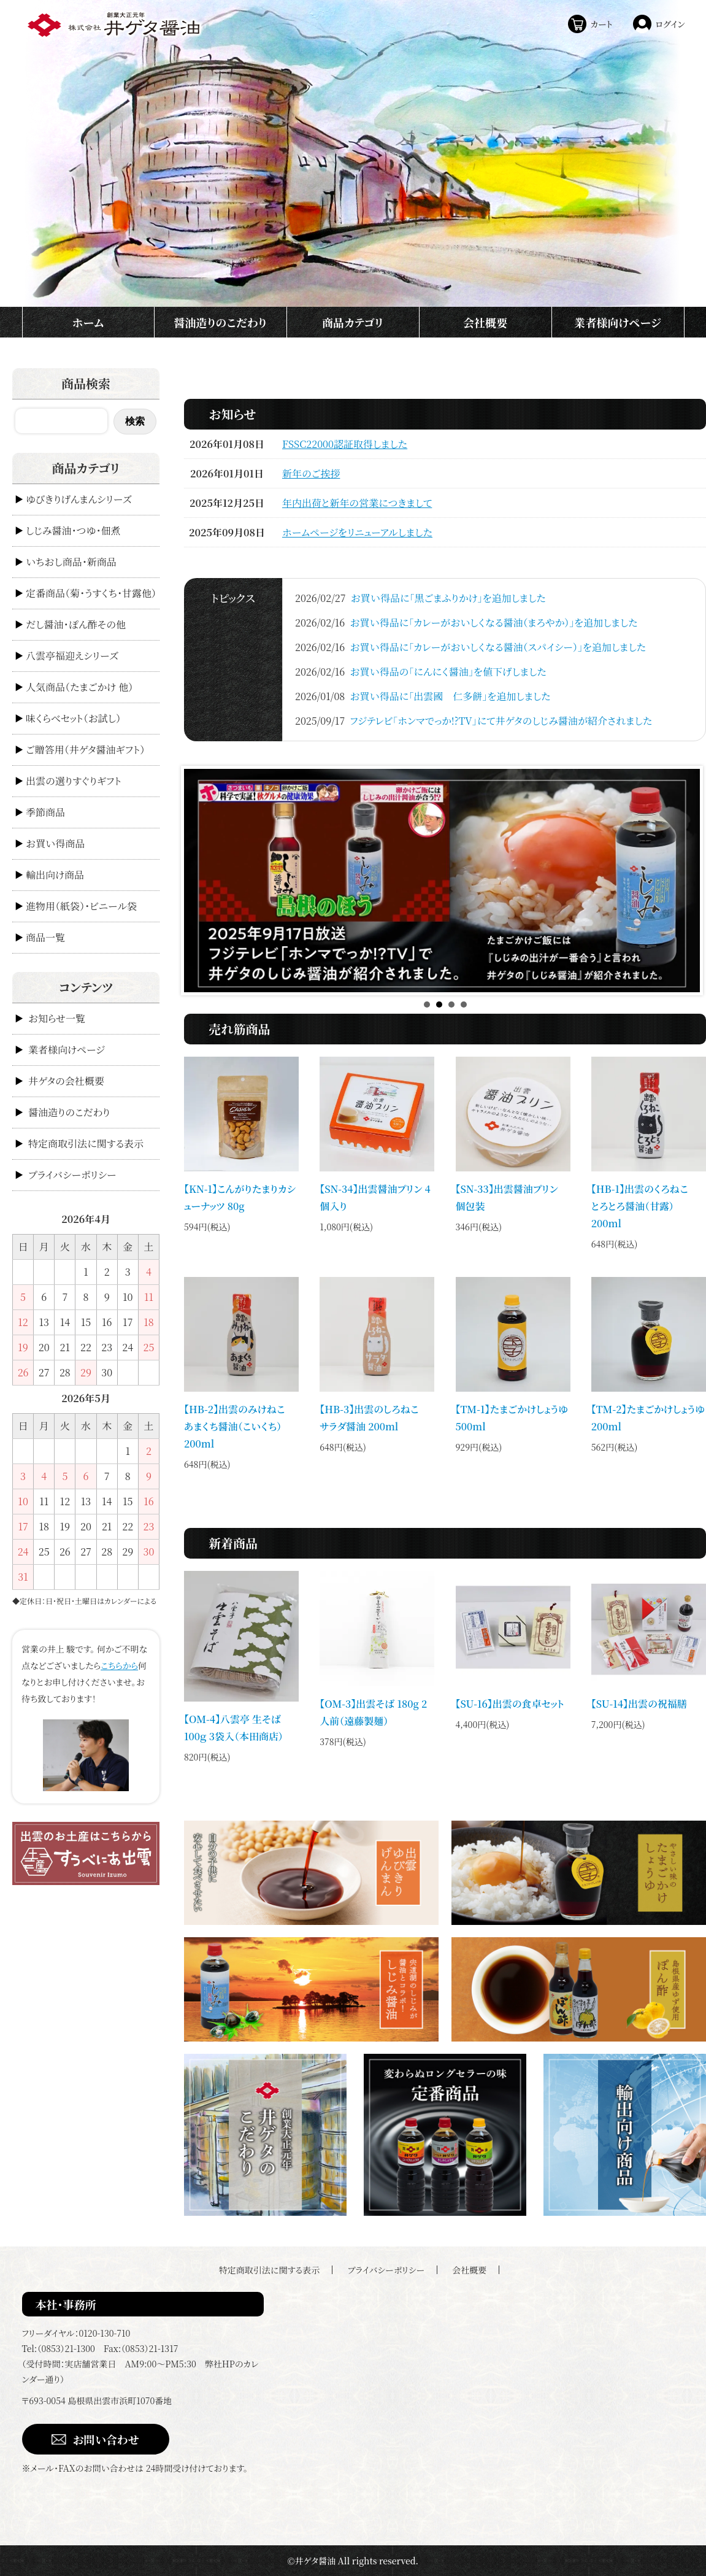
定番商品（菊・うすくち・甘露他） (91, 593)
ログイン (670, 24)
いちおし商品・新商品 (71, 562)
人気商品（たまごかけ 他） (79, 687)
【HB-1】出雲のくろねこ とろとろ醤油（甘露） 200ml (644, 1206)
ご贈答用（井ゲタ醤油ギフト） (85, 749)
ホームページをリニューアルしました (357, 532)
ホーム (88, 322)
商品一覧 (45, 937)
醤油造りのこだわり (220, 322)
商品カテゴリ (352, 322)
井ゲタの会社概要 (66, 1081)
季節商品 (45, 812)
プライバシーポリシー (72, 1175)
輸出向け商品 (55, 875)
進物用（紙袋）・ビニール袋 (81, 906)
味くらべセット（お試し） (73, 718)
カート (601, 24)
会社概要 (485, 322)
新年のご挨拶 (311, 473)
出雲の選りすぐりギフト (73, 781)
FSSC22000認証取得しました (344, 444)
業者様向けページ (617, 322)
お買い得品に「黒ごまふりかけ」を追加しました (448, 598)
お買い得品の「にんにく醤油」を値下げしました (448, 672)
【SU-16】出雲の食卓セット (510, 1704)
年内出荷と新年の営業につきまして (357, 503)
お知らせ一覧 (56, 1018)
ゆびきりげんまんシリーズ (79, 499)
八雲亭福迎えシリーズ (72, 656)
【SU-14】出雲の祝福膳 (639, 1704)
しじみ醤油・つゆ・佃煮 (73, 530)
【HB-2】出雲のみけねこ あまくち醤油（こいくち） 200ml (239, 1426)
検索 (135, 421)
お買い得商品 (55, 843)
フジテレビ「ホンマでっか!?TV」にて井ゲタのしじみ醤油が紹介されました (501, 721)
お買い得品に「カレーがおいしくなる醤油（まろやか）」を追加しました (493, 622)
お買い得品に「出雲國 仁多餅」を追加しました (450, 696)
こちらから (119, 1665)
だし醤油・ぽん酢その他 (76, 624)
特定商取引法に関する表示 (86, 1143)
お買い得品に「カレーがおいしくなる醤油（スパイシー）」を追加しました (498, 647)
